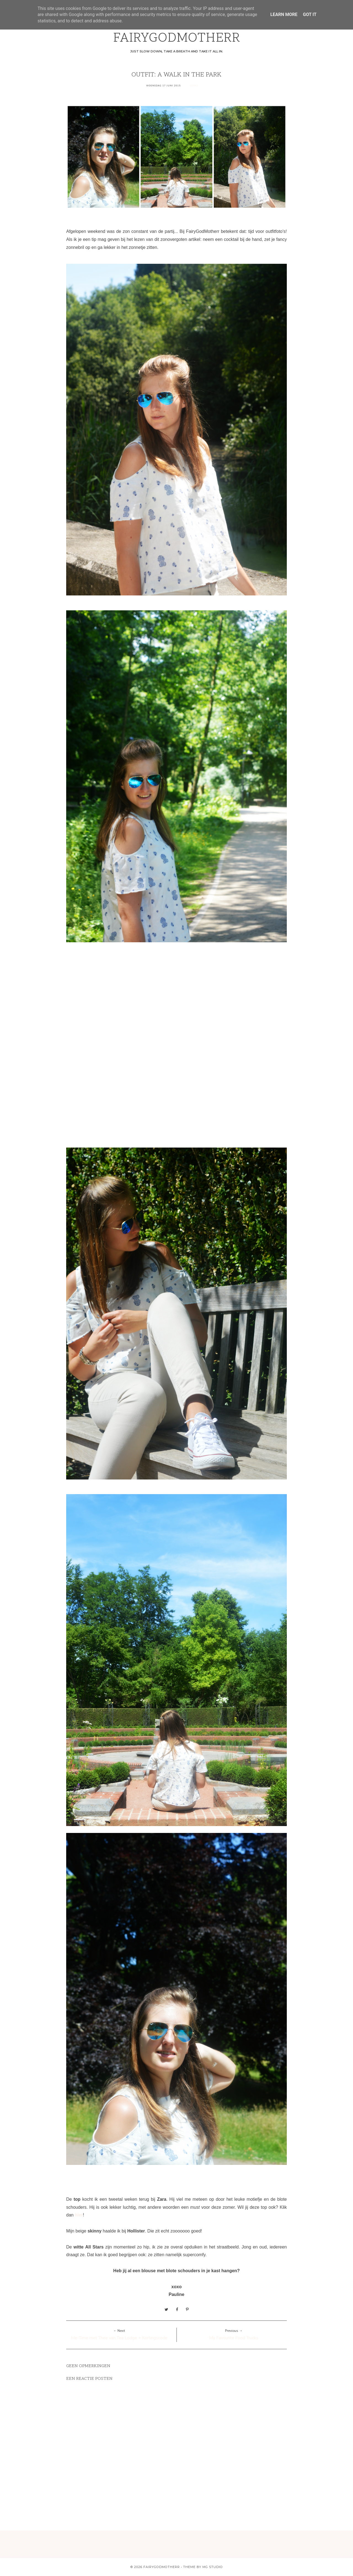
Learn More (283, 14)
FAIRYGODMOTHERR (176, 38)
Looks (194, 85)
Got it (309, 14)
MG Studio (212, 2567)
